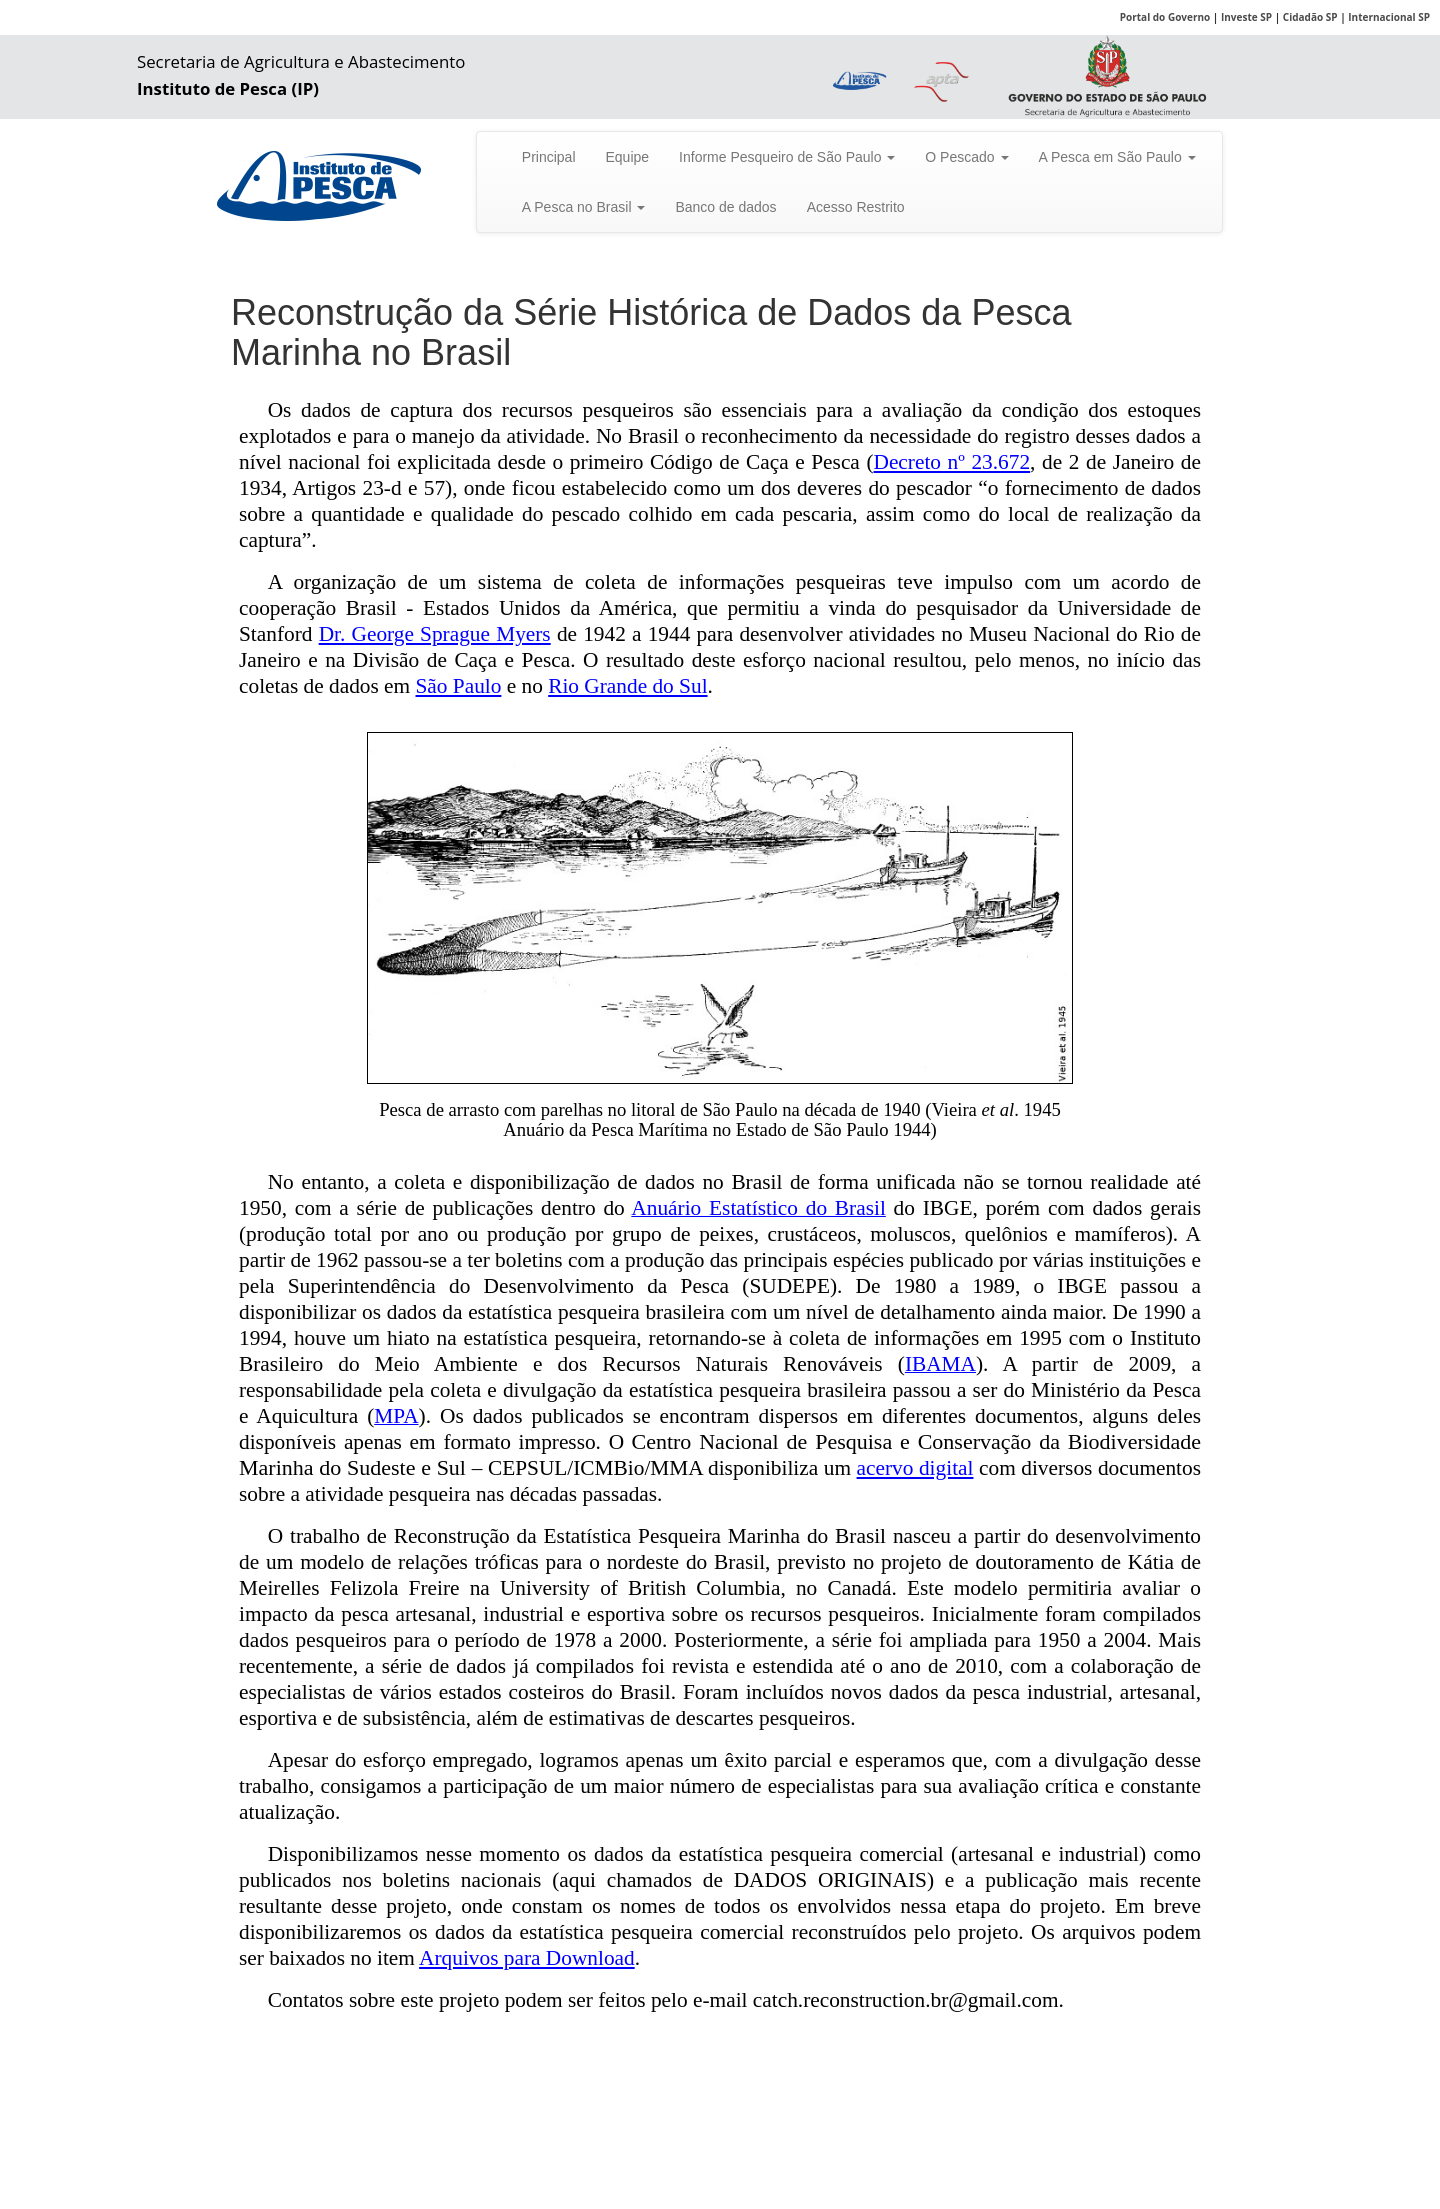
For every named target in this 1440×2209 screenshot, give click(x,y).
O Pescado (966, 157)
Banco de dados (725, 207)
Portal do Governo (1165, 17)
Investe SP (1246, 17)
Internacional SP (1389, 17)
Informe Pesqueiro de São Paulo (787, 157)
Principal (549, 157)
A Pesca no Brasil (584, 207)
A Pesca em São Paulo (1117, 157)
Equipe (628, 157)
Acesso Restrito (856, 207)
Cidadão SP (1310, 17)
